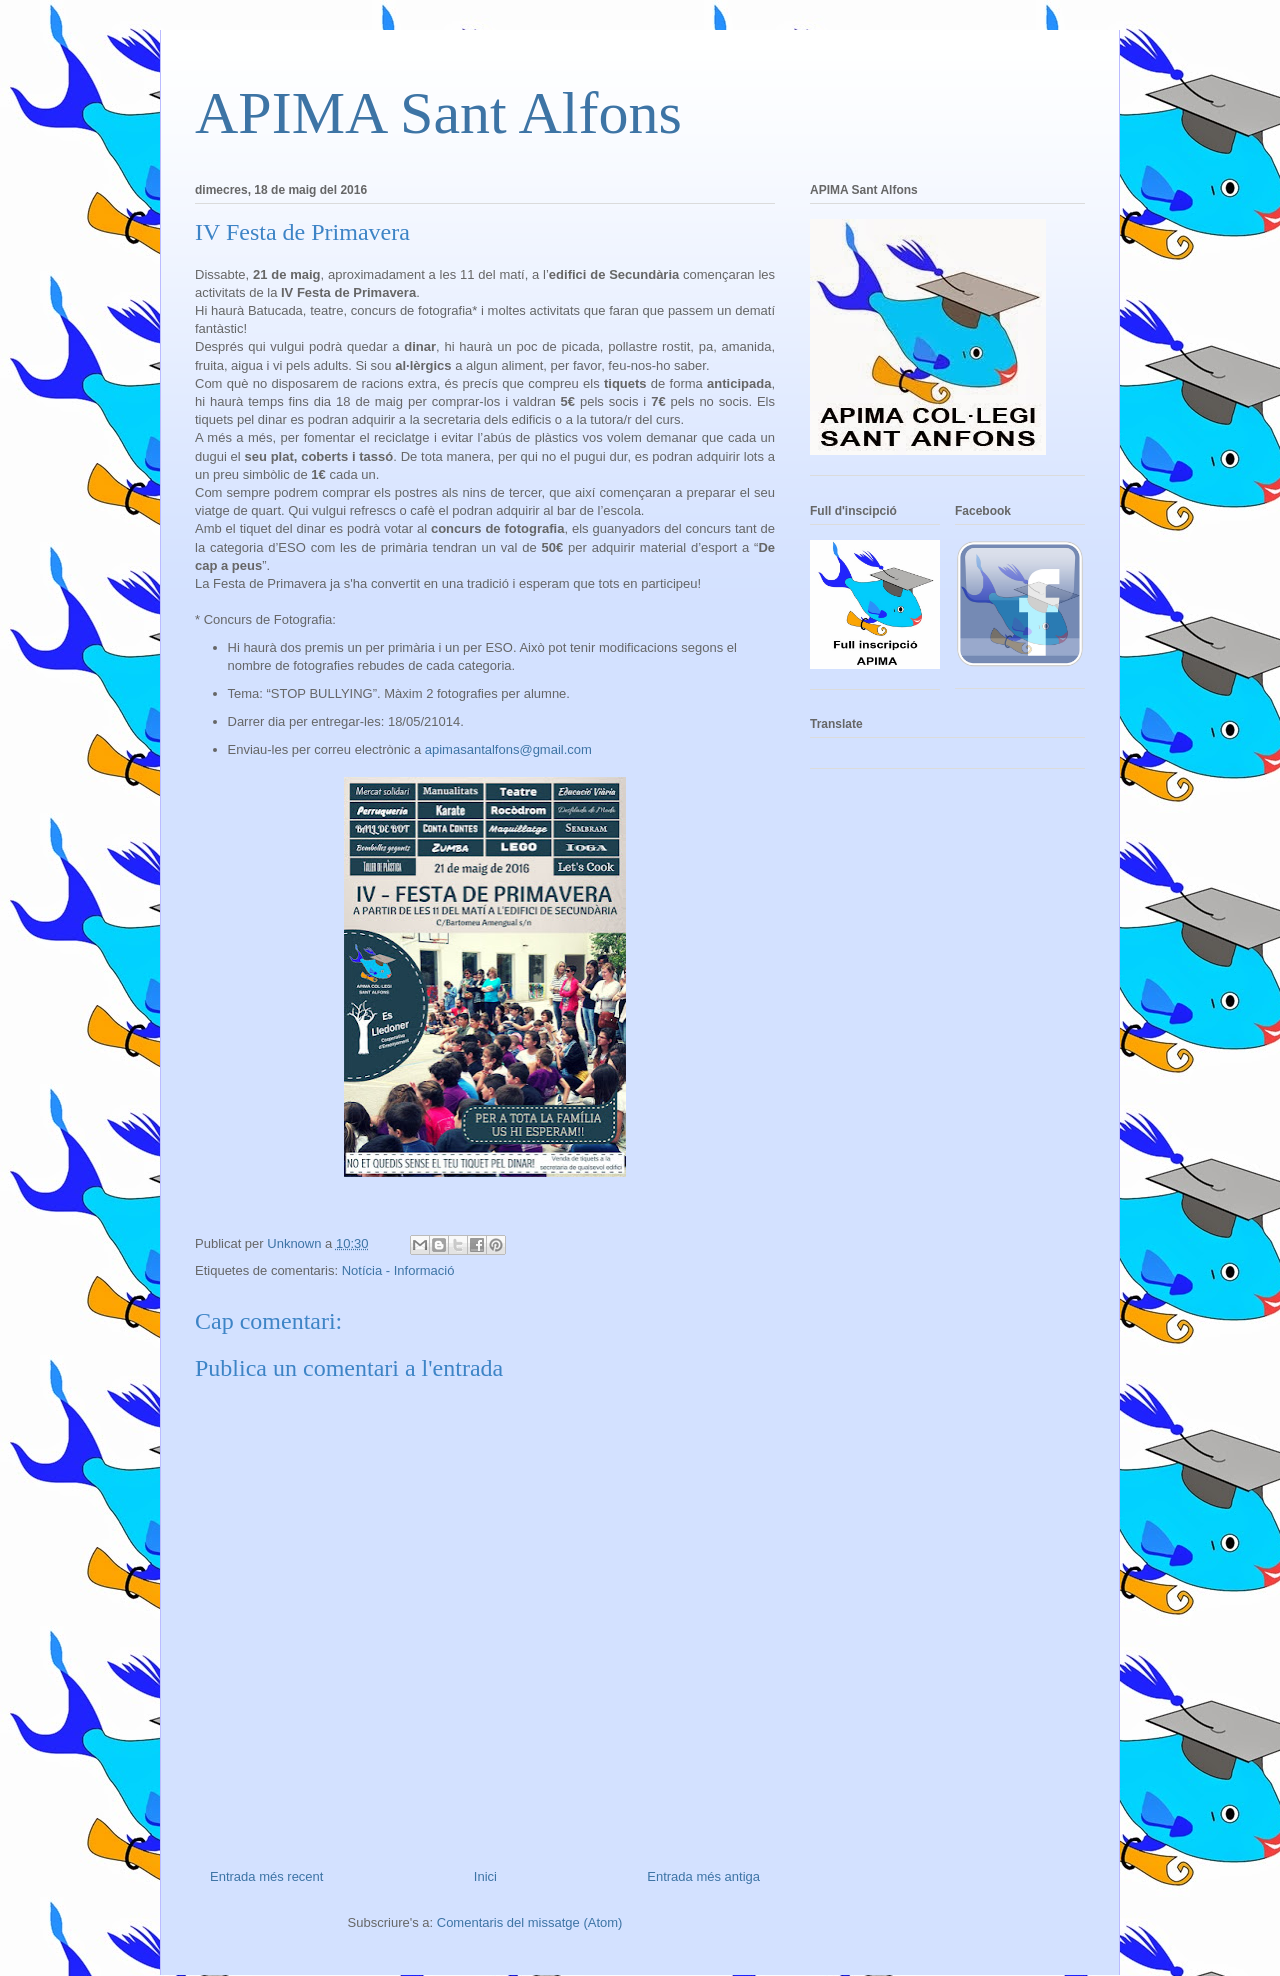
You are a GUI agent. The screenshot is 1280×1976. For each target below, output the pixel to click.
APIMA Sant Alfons (438, 113)
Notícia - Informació (398, 1270)
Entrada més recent (266, 1876)
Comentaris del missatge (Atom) (530, 1922)
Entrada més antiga (703, 1876)
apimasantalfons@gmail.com (508, 749)
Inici (485, 1876)
